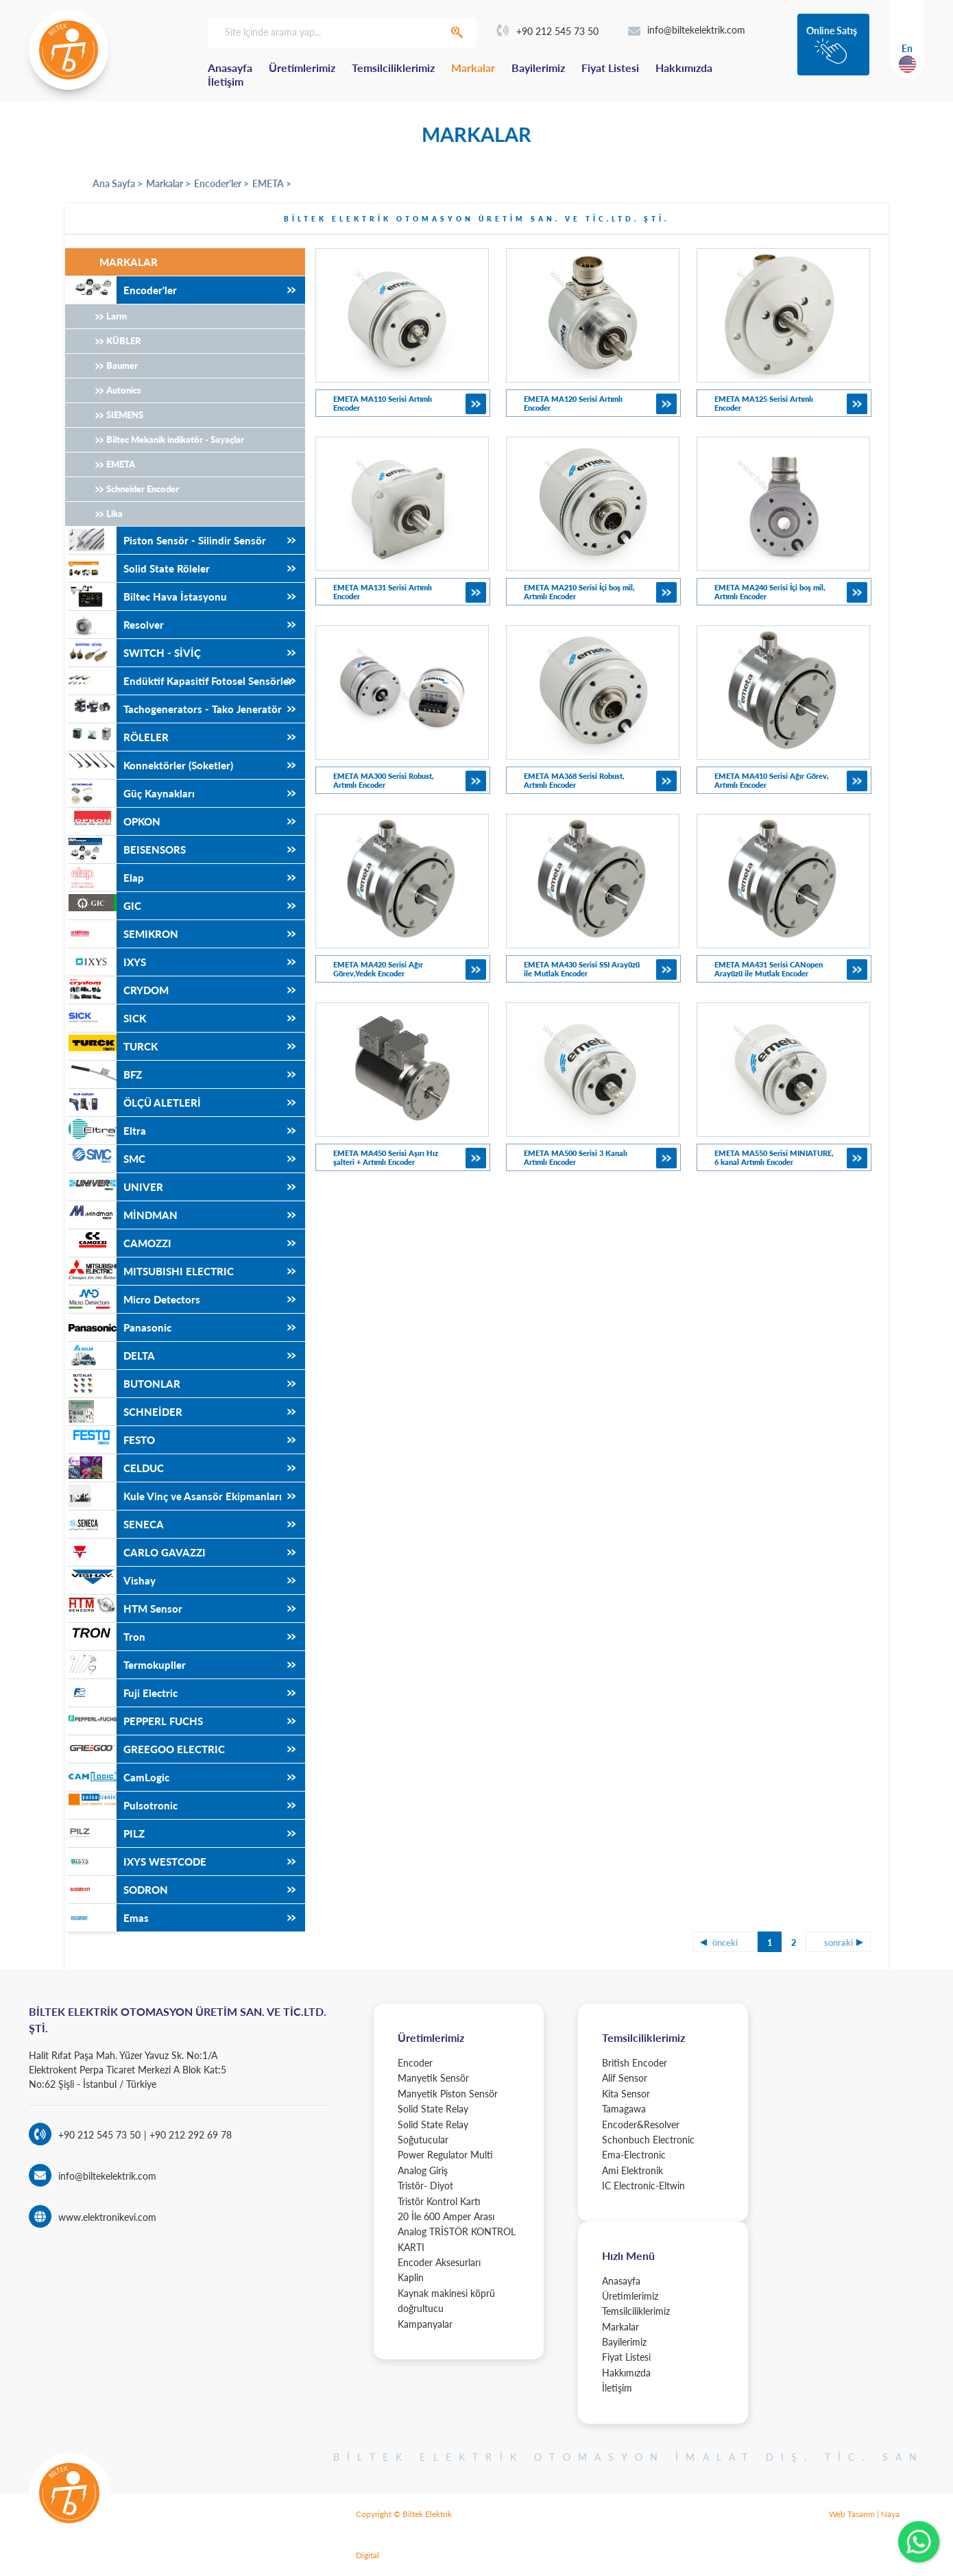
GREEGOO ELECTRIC (145, 1749)
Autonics (123, 390)
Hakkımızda (683, 67)
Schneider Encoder (142, 488)
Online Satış (831, 30)
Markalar (473, 67)
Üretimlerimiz (302, 67)
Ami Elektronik (632, 2170)
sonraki (838, 1942)
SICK (105, 1018)
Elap (104, 877)
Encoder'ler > (221, 183)
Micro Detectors (132, 1299)
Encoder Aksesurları (439, 2262)
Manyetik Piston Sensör (448, 2093)
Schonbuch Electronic (648, 2139)
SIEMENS (124, 414)
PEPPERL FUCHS (134, 1721)
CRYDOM (117, 990)
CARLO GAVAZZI (135, 1552)
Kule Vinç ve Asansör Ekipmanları (173, 1496)
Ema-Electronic (634, 2154)
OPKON (112, 821)
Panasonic (118, 1327)
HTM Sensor (123, 1608)
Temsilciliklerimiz (393, 67)
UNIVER (114, 1187)
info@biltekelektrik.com (686, 30)
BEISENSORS (125, 849)
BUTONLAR (122, 1383)
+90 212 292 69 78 (189, 2135)
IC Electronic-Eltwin (643, 2185)
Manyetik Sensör (433, 2078)
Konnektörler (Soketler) (149, 765)
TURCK (111, 1046)
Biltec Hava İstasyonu (146, 596)
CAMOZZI (118, 1243)
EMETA (120, 464)
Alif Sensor (624, 2078)
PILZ (105, 1833)
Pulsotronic (121, 1805)
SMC (105, 1158)
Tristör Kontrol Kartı (439, 2201)
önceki (725, 1942)
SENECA (114, 1524)
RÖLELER (117, 737)
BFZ (103, 1074)
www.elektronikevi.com (107, 2217)
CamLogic (117, 1777)
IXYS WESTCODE (135, 1861)
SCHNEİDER (123, 1411)
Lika (114, 513)
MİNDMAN (121, 1215)
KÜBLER (123, 340)
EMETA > (271, 183)
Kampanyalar (425, 2324)
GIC (103, 905)
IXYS (105, 962)
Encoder (415, 2063)
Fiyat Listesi (610, 67)
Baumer (122, 365)
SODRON (116, 1889)
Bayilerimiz (538, 67)
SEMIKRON (121, 934)
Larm (116, 316)
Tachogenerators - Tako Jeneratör (173, 709)
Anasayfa (230, 67)
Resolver (114, 624)
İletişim (225, 81)
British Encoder (634, 2063)
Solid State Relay (433, 2109)
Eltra (105, 1130)
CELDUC (114, 1468)
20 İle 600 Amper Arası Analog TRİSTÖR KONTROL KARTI (457, 2232)
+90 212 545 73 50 (548, 31)
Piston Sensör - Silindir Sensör (165, 540)
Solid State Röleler (137, 568)
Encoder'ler (121, 290)
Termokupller (125, 1664)
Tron (105, 1636)
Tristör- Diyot (425, 2185)
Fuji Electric (121, 1693)
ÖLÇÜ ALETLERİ (133, 1102)
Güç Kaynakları (130, 793)
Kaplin (411, 2277)
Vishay (110, 1580)
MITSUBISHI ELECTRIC (149, 1271)
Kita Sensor (626, 2093)
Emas (107, 1917)
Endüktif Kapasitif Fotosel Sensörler (179, 681)
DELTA (110, 1355)
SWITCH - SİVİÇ (133, 652)
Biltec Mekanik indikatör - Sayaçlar (175, 439)
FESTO (110, 1440)
